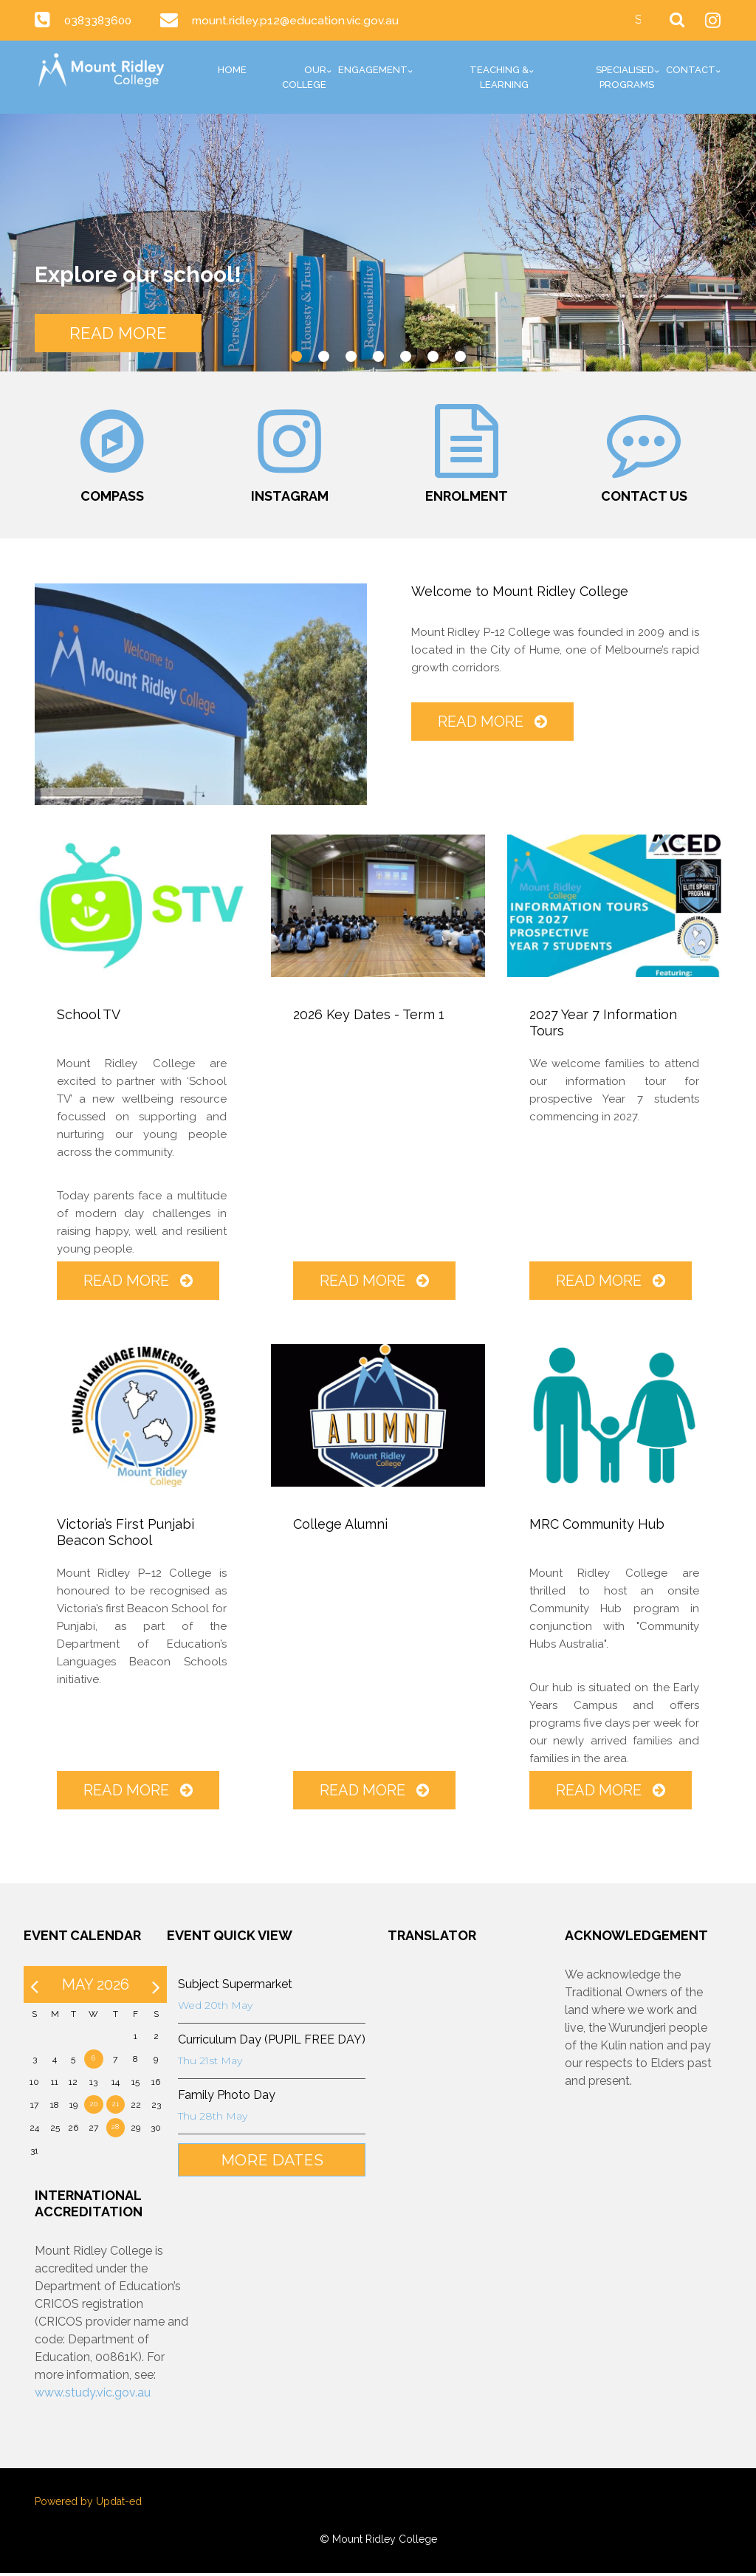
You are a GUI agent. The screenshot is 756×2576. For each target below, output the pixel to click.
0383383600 (99, 20)
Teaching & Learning (499, 77)
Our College (304, 77)
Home (232, 69)
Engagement (373, 69)
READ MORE (122, 332)
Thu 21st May (208, 2064)
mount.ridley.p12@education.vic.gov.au (300, 20)
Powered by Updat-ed (88, 2504)
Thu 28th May (210, 2119)
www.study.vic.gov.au (93, 2395)
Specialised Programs (625, 77)
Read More (492, 724)
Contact (690, 69)
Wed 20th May (213, 2008)
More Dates (270, 2164)
